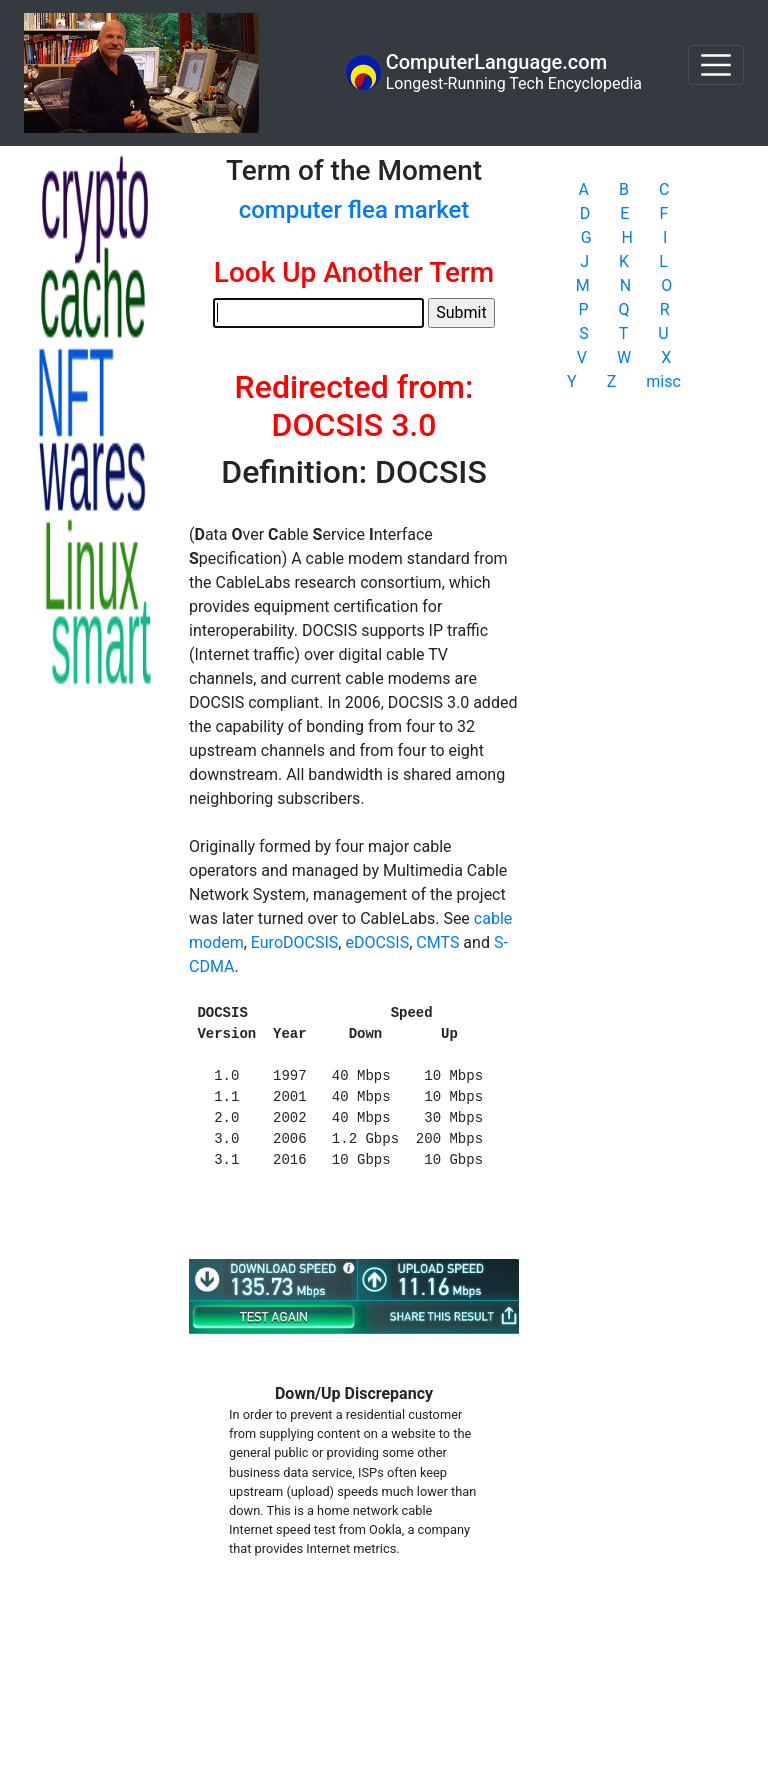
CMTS (437, 942)
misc (663, 381)
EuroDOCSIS (294, 942)
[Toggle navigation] (716, 65)
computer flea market (354, 210)
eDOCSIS (377, 942)
